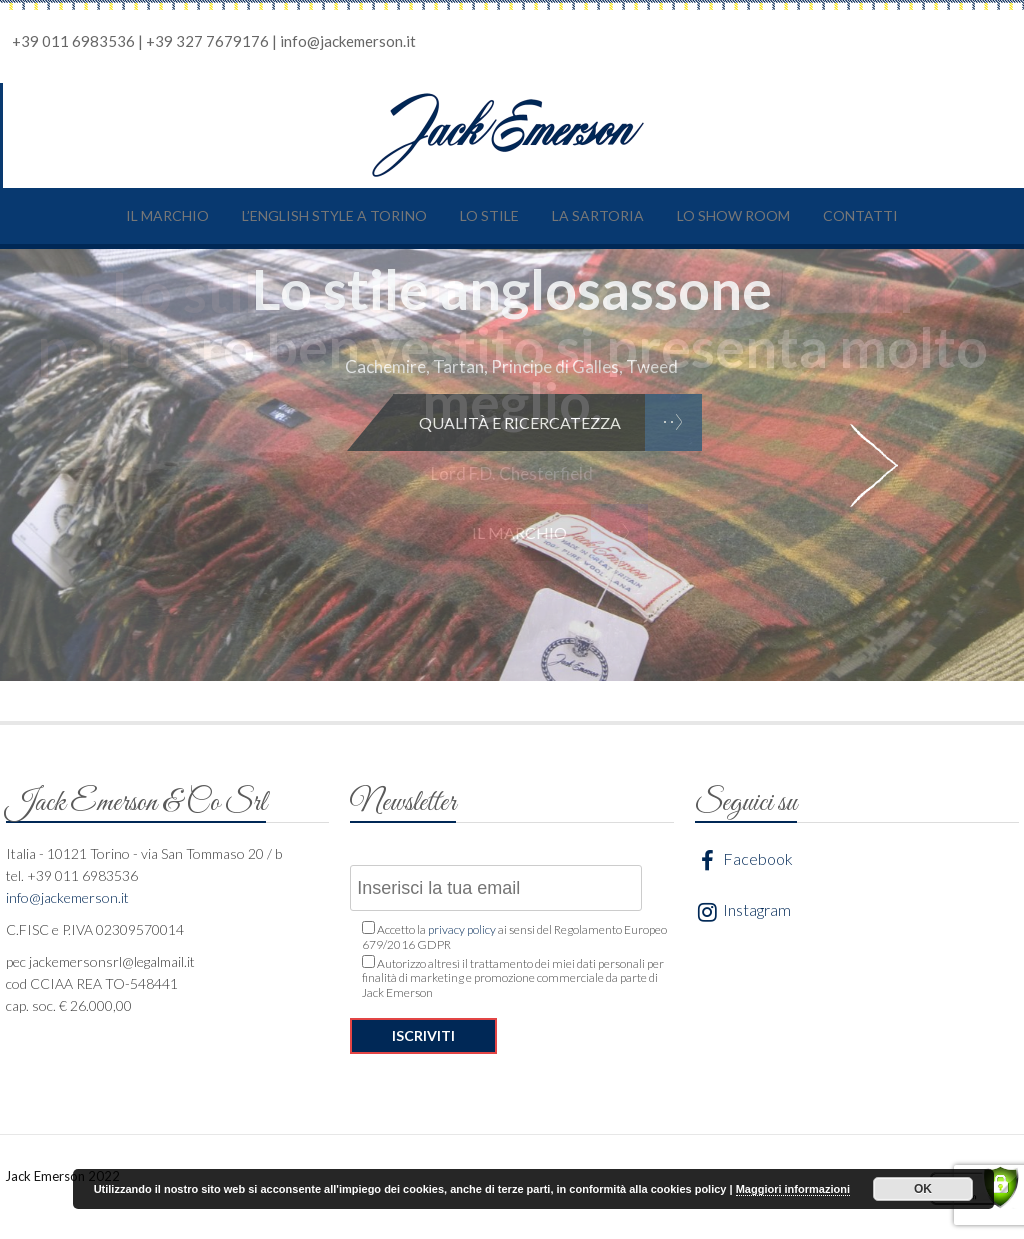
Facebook (744, 860)
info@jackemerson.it (348, 41)
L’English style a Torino (334, 215)
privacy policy (462, 929)
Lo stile (489, 215)
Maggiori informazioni (793, 1189)
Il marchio (167, 215)
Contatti (860, 215)
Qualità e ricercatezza (520, 422)
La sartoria (598, 215)
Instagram (743, 911)
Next (874, 465)
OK (923, 1189)
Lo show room (733, 215)
